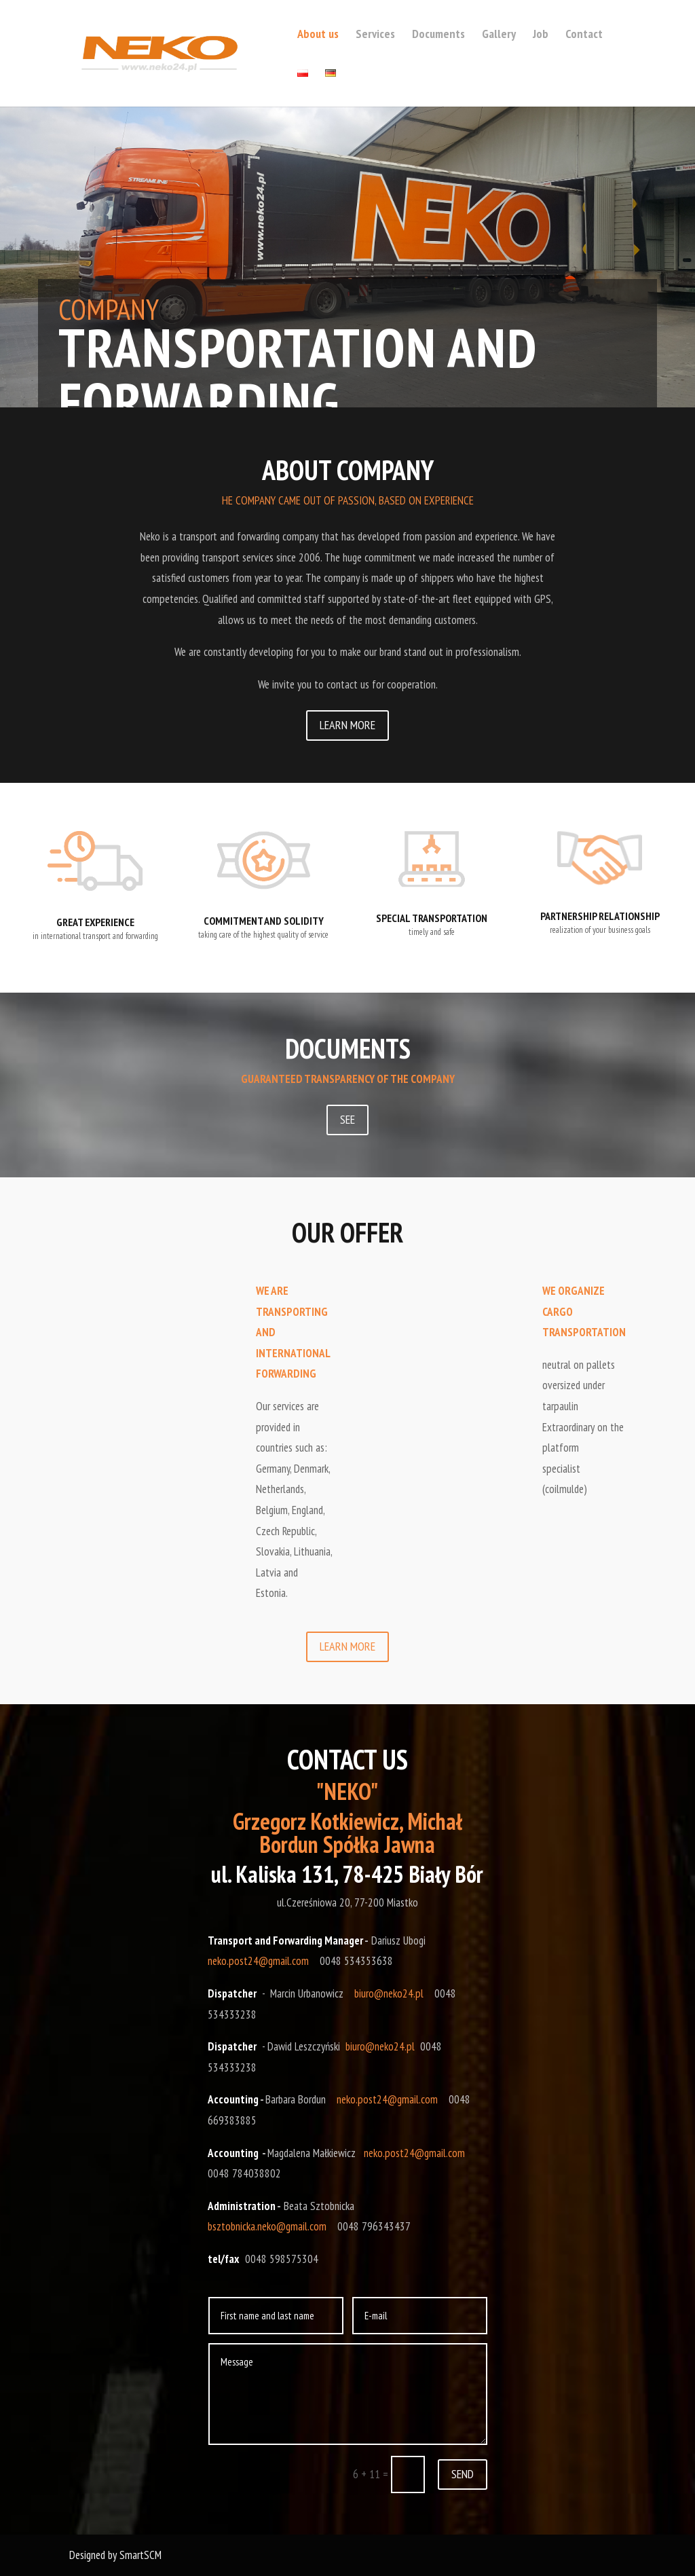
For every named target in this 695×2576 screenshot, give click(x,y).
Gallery (499, 35)
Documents (438, 35)
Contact (584, 35)
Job (540, 35)
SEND (462, 2474)
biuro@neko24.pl (389, 1993)
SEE (347, 1119)
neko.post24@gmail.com (258, 1960)
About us (318, 35)
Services (375, 35)
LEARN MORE (347, 725)
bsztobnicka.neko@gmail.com (267, 2226)
